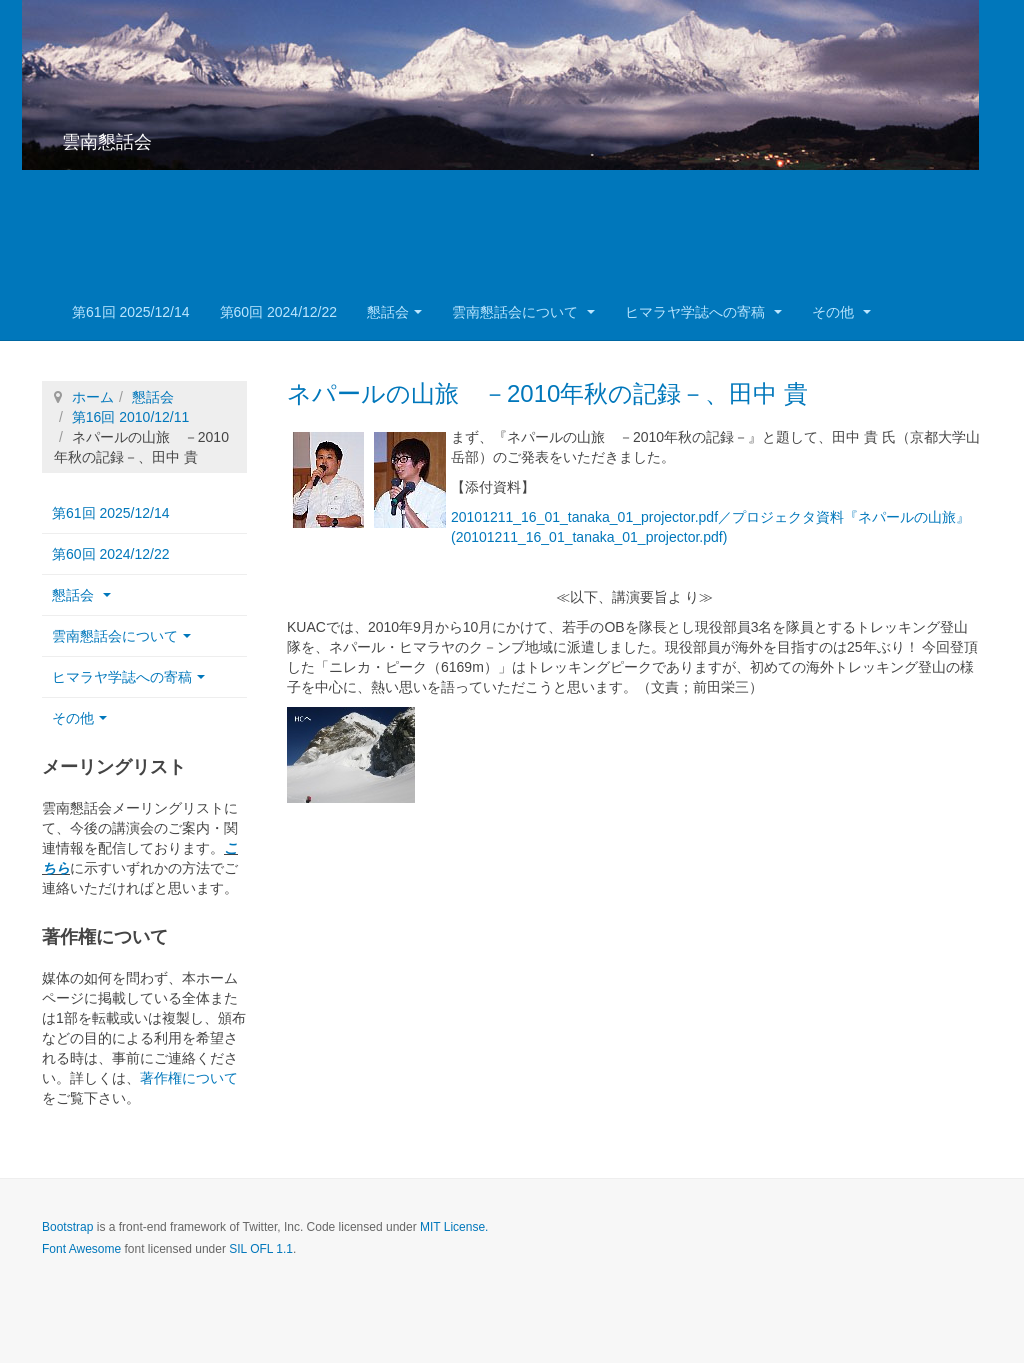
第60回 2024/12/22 (279, 312)
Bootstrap (67, 1227)
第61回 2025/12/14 (131, 312)
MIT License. (454, 1227)
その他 (841, 312)
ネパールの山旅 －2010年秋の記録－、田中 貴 (547, 393)
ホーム (93, 397)
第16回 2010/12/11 (131, 417)
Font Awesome (81, 1249)
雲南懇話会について (523, 312)
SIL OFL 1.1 (261, 1249)
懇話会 (394, 312)
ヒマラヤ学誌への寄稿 (703, 312)
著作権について (189, 1078)
